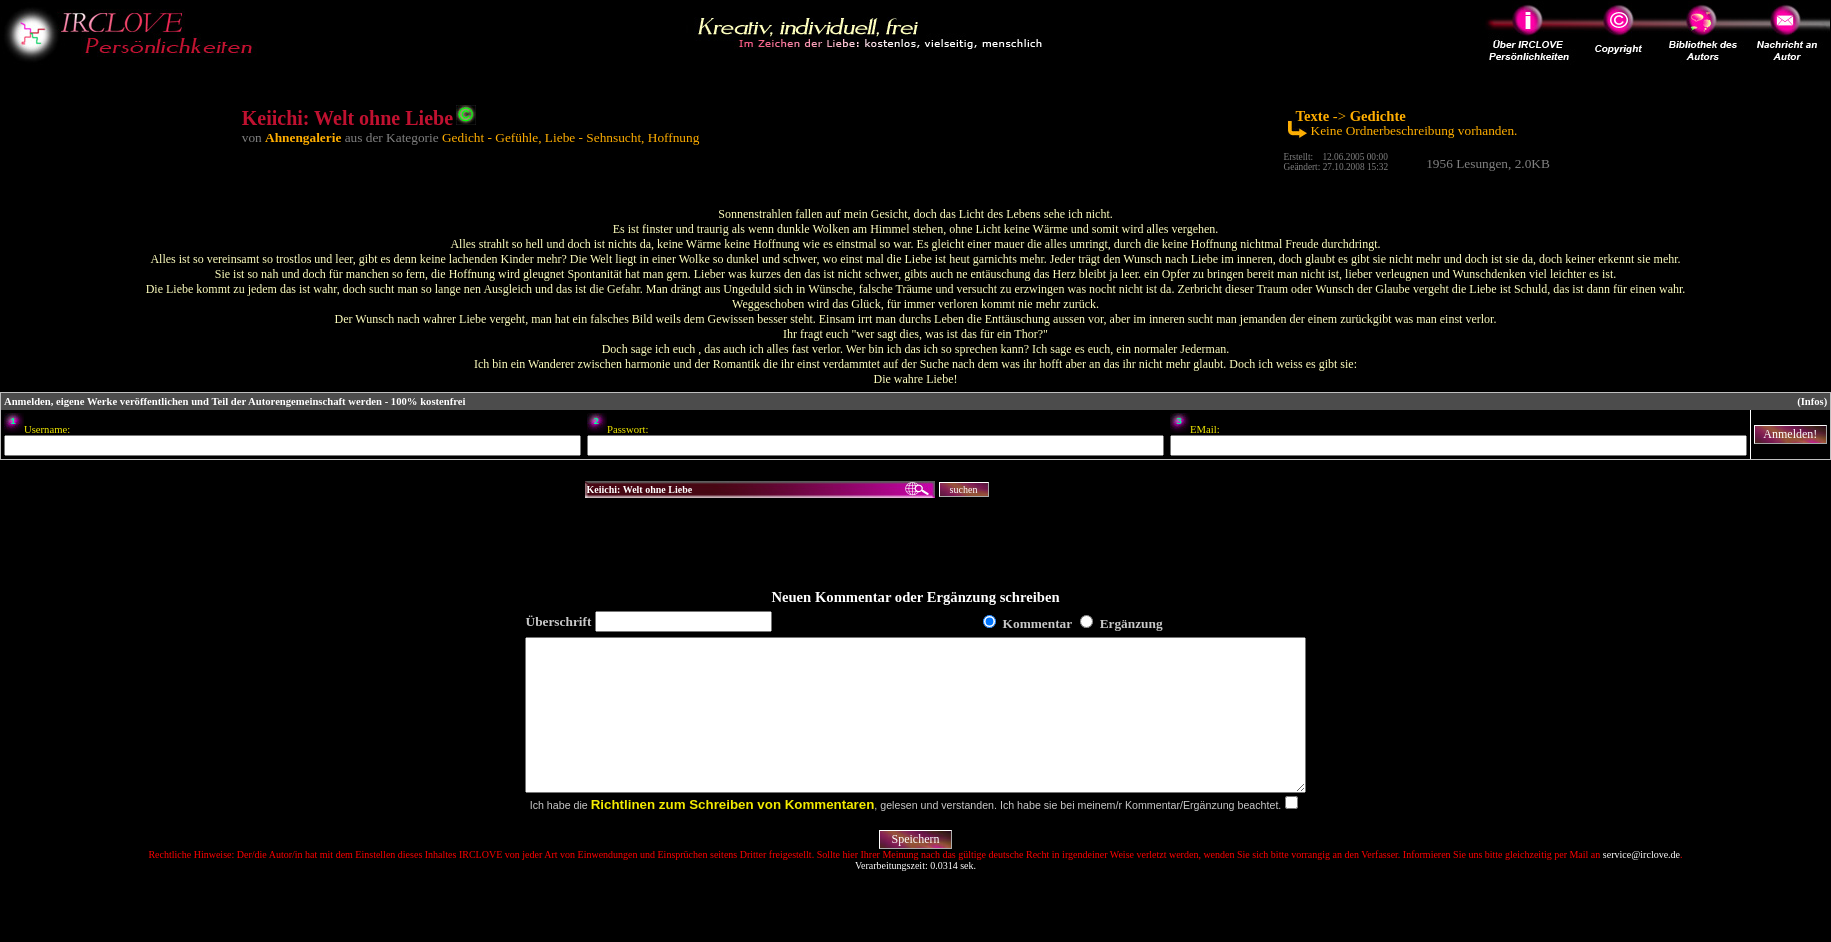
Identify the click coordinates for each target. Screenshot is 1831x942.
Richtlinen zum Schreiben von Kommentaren (733, 834)
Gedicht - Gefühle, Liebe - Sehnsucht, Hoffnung (570, 137)
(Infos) (1812, 401)
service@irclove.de (1641, 884)
